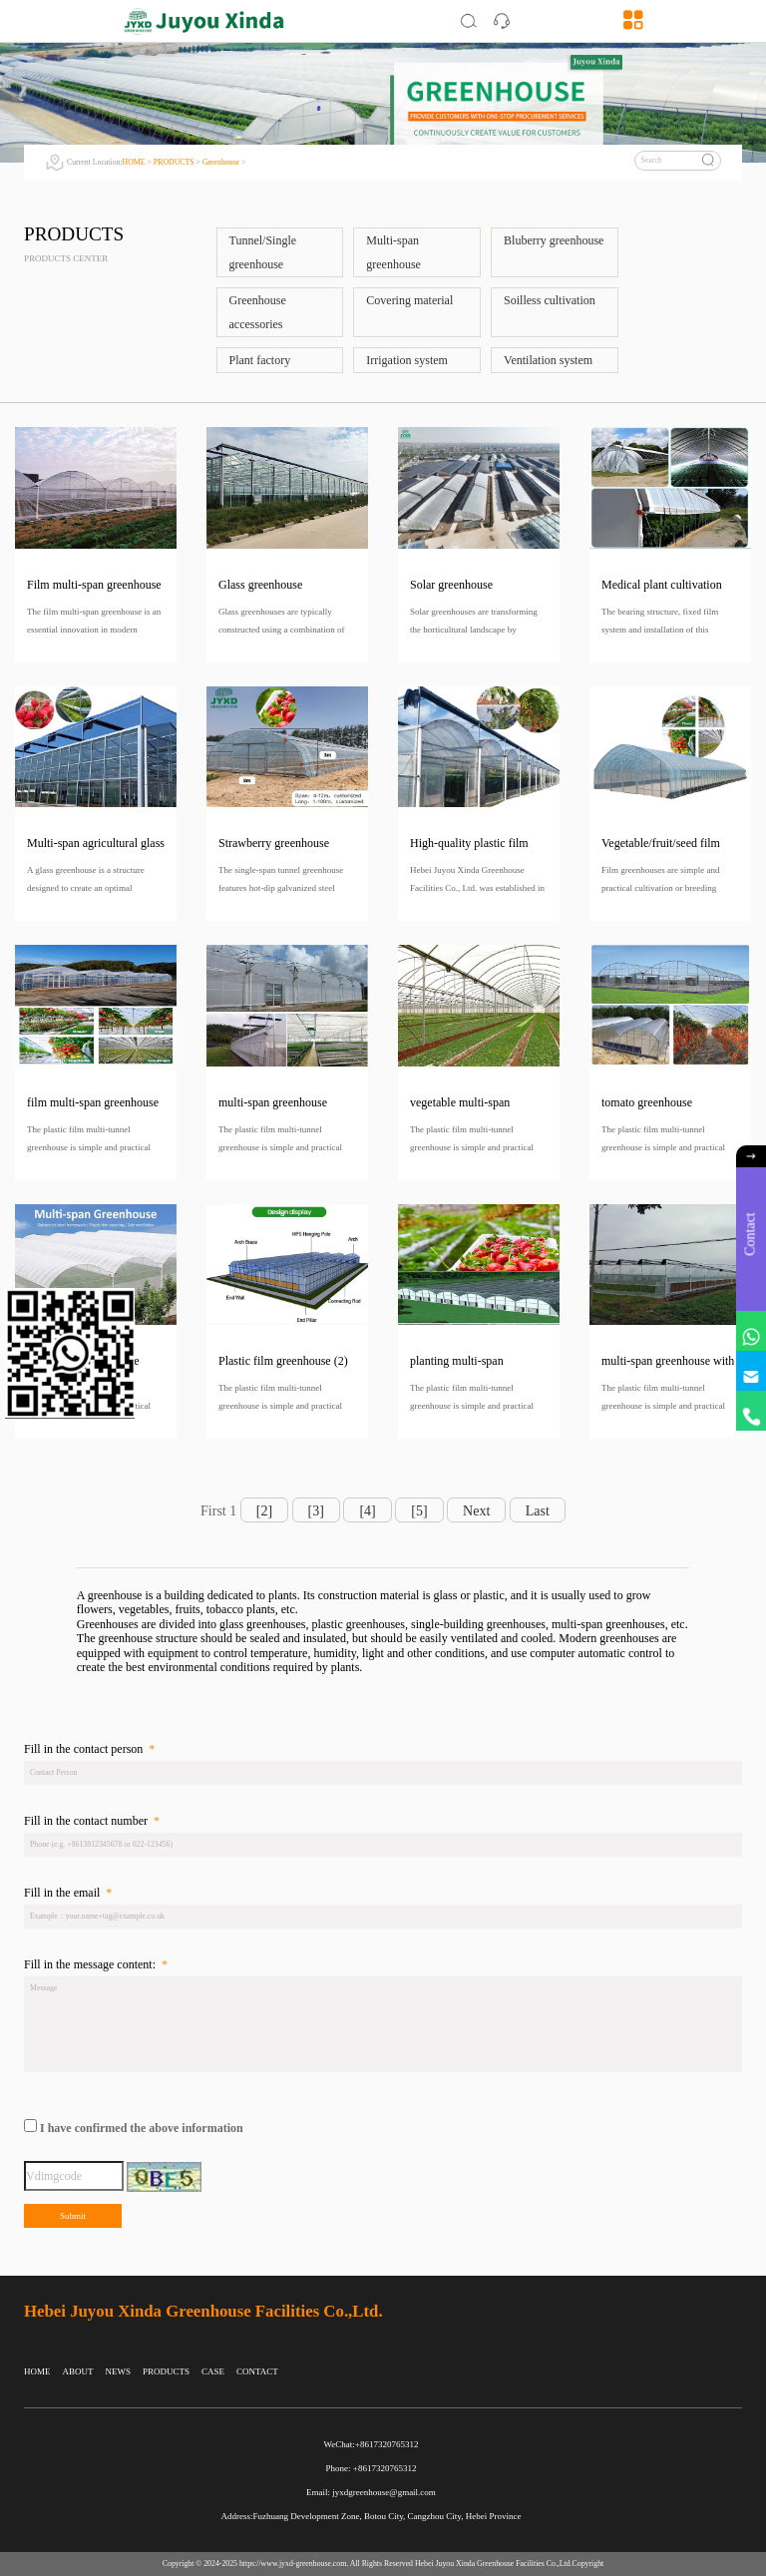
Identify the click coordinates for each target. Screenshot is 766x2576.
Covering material (409, 300)
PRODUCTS (174, 162)
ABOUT (78, 2371)
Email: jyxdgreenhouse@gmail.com (371, 2492)
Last (538, 1510)
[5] (419, 1510)
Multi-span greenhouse (393, 252)
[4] (367, 1510)
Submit (73, 2216)
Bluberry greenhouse (553, 240)
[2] (264, 1510)
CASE (212, 2371)
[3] (316, 1510)
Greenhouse (220, 162)
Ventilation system (548, 360)
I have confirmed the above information (141, 2128)
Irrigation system (407, 360)
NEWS (119, 2371)
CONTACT (257, 2371)
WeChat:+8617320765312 (371, 2444)
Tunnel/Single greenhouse (263, 252)
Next (476, 1510)
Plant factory (260, 360)
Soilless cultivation (549, 300)
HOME (134, 162)
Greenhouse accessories (257, 312)
